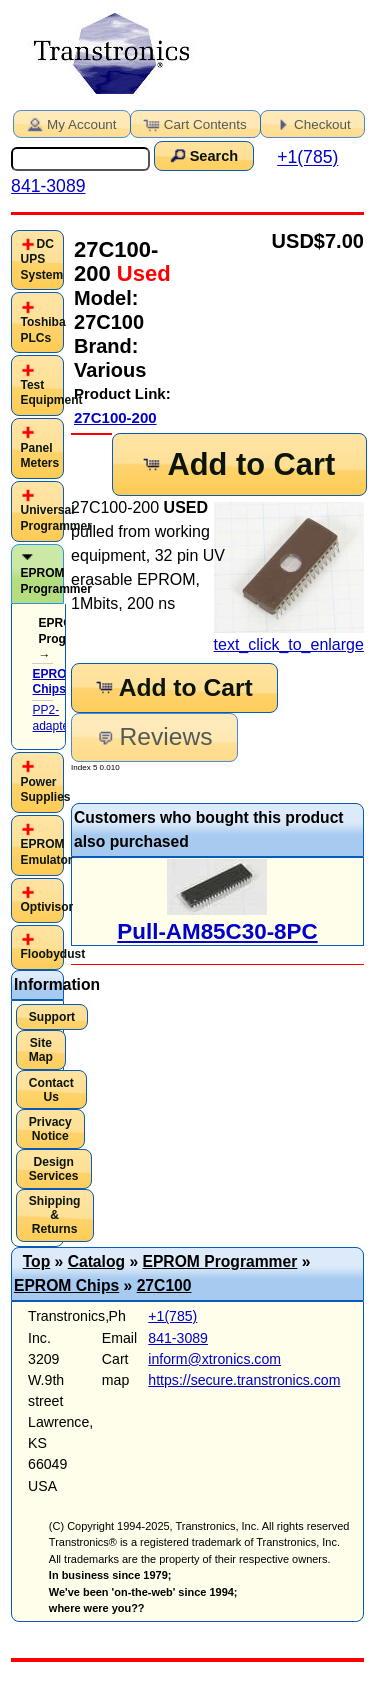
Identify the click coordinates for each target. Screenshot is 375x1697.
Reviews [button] (153, 736)
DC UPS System (41, 259)
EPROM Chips (66, 1285)
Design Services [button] (54, 1169)
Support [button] (52, 1017)
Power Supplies (45, 790)
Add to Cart (238, 464)
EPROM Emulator (46, 852)
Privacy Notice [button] (50, 1129)
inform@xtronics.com (214, 1359)
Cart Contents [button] (194, 123)
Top (37, 1261)
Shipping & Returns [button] (55, 1215)
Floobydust (52, 954)
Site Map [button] (41, 1050)
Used (141, 273)
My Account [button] (70, 123)
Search (202, 155)
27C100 (164, 1285)
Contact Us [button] (51, 1090)
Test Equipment (51, 393)
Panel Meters (39, 456)
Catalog (96, 1261)
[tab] (37, 260)
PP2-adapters (55, 718)
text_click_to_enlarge (289, 577)
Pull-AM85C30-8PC (217, 931)
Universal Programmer (55, 518)
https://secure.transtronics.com (244, 1380)
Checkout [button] (311, 123)
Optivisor (46, 907)
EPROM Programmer (55, 581)
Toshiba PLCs (42, 330)
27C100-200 (115, 417)
